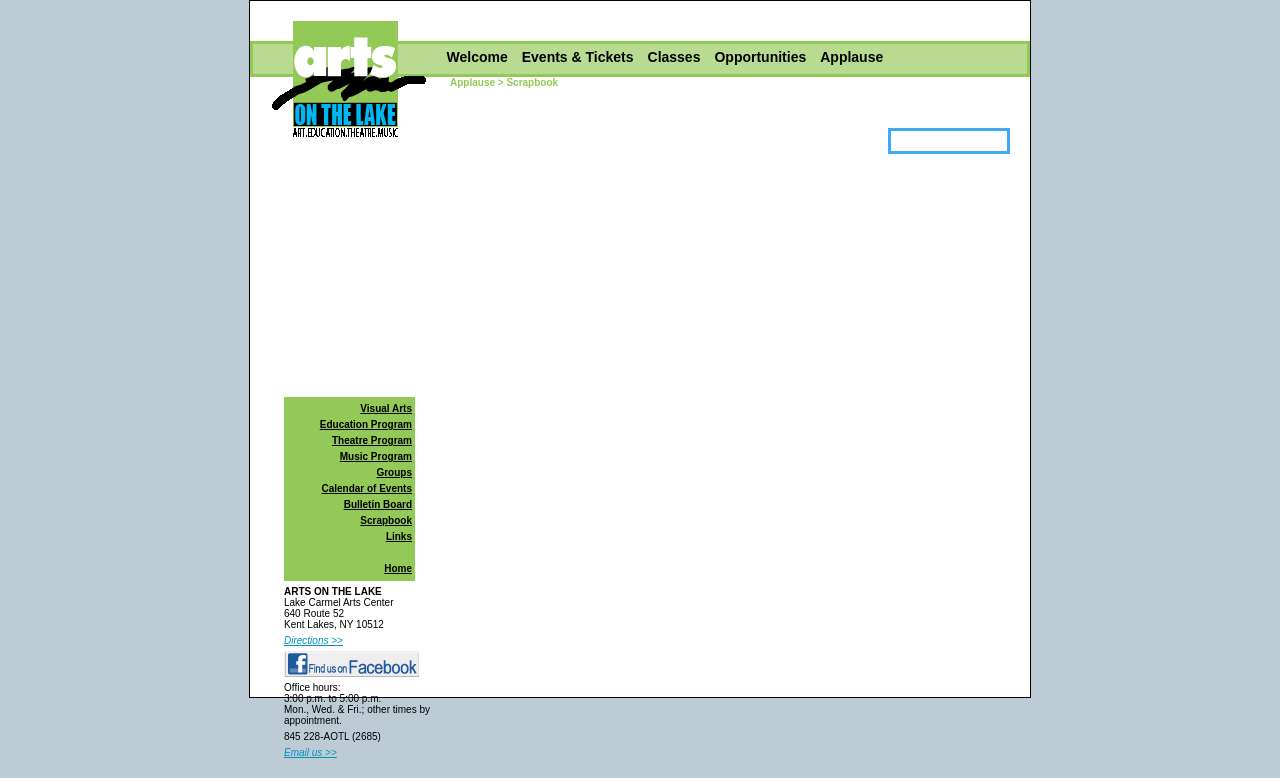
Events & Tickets (578, 57)
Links (399, 536)
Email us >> (310, 752)
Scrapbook (386, 520)
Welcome (477, 57)
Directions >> (313, 640)
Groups (394, 472)
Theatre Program (372, 440)
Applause (851, 57)
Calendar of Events (366, 488)
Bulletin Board (378, 504)
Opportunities (760, 57)
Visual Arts (386, 408)
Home (398, 568)
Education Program (366, 424)
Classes (674, 57)
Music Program (376, 456)
